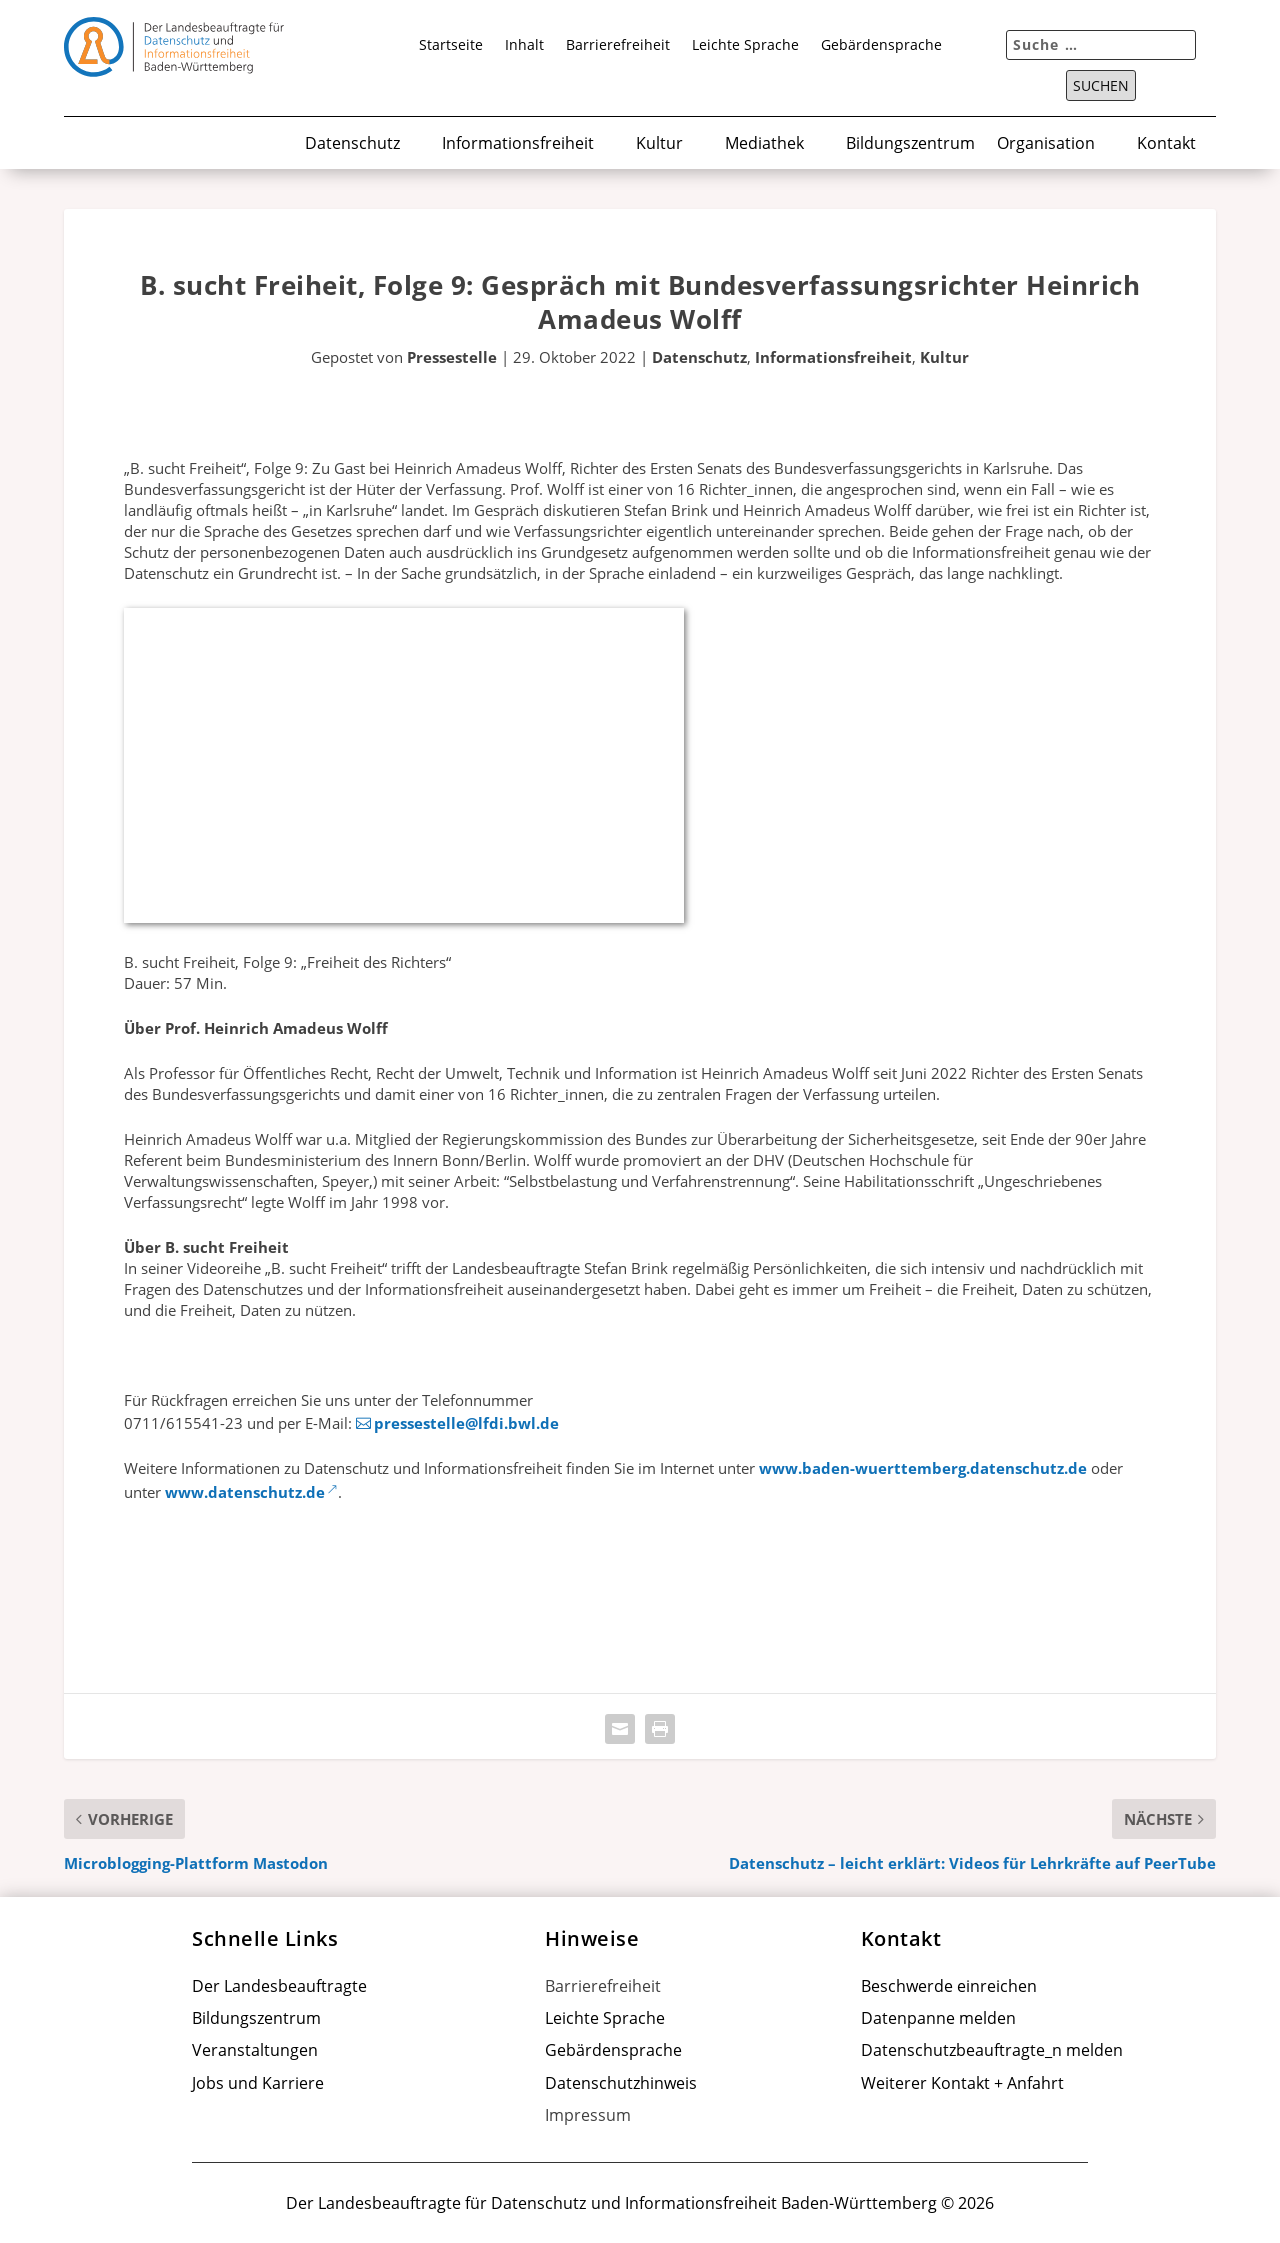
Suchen (1101, 86)
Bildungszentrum (910, 144)
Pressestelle (452, 357)
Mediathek (764, 144)
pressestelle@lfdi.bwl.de (466, 1423)
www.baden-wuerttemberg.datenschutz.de (923, 1468)
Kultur (659, 144)
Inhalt (524, 46)
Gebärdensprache (881, 46)
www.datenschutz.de (245, 1492)
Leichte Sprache (745, 46)
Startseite (451, 46)
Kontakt (1166, 144)
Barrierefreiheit (618, 46)
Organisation (1046, 144)
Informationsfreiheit (518, 144)
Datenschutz (352, 144)
